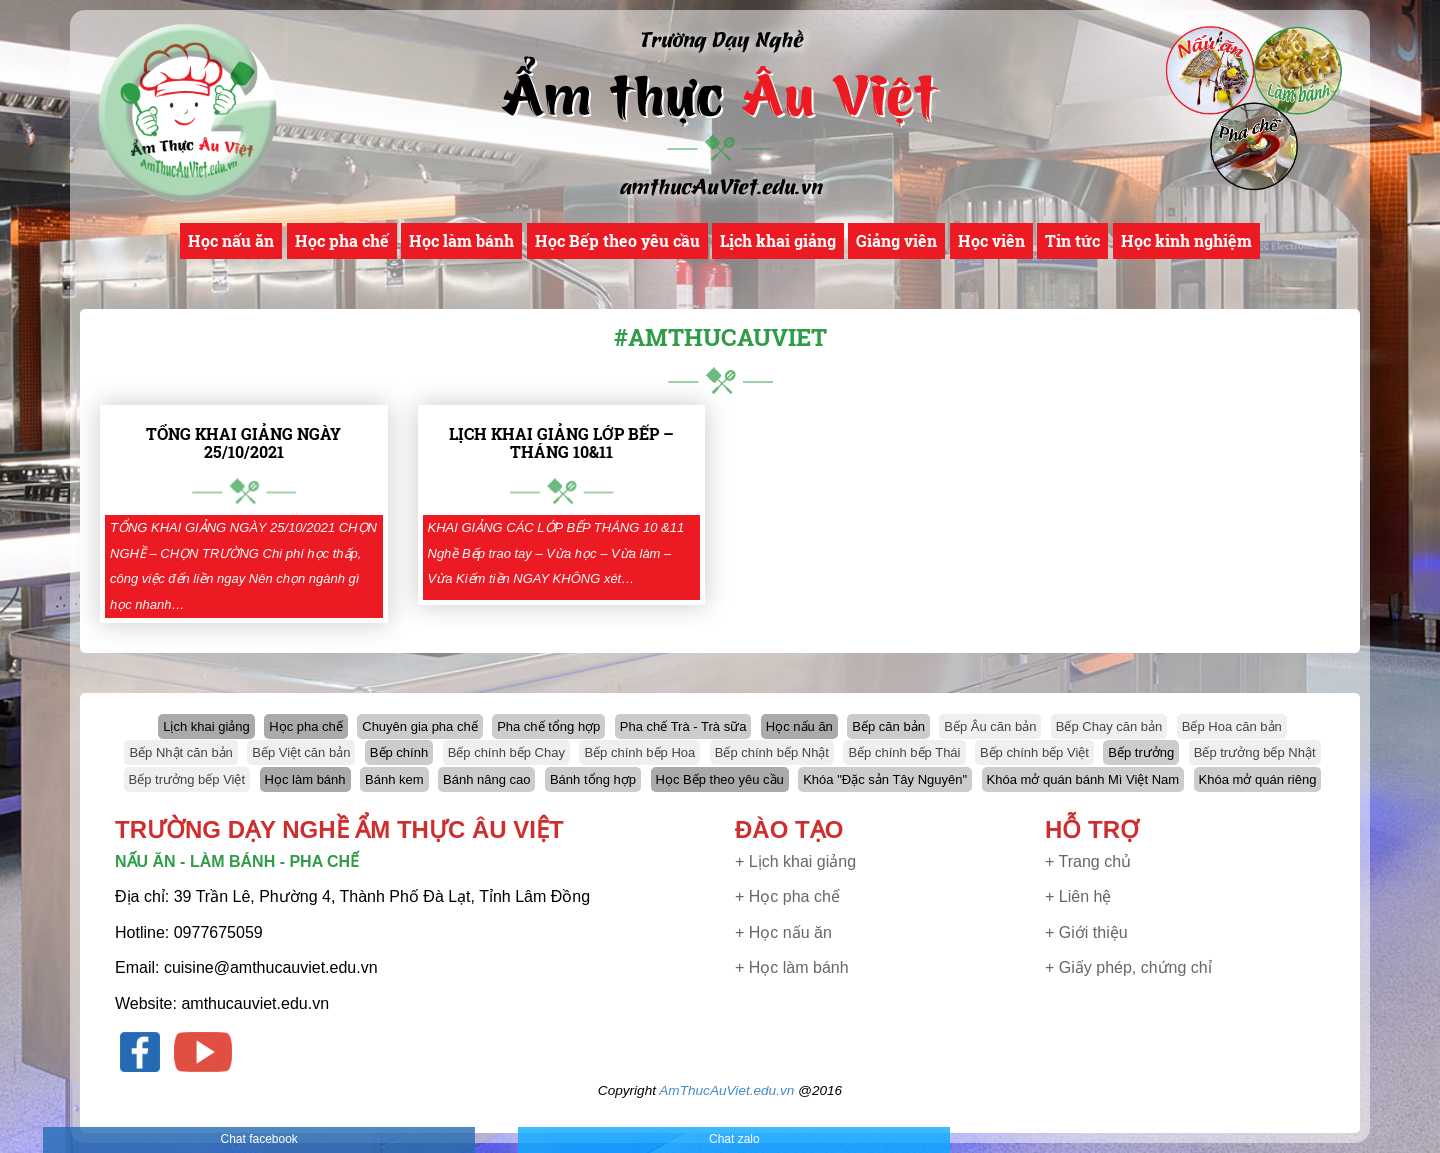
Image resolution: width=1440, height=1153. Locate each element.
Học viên (991, 240)
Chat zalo (734, 1139)
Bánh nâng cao (486, 779)
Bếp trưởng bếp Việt (187, 779)
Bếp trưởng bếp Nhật (1255, 752)
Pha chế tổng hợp (548, 726)
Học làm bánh (461, 240)
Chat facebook (258, 1139)
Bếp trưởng (1141, 752)
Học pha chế (342, 240)
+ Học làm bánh (792, 967)
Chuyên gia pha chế (419, 726)
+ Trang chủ (1088, 861)
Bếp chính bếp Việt (1034, 752)
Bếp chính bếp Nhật (772, 752)
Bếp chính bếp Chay (506, 752)
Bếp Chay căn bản (1109, 726)
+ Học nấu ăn (783, 932)
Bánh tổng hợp (593, 779)
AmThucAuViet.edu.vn (726, 1090)
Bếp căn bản (888, 726)
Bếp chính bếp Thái (904, 752)
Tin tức (1072, 240)
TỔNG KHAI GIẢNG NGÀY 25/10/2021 (243, 442)
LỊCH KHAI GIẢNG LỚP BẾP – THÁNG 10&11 (561, 442)
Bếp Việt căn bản (301, 752)
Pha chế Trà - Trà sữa (683, 726)
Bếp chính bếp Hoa (639, 752)
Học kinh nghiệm (1186, 240)
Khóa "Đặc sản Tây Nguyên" (885, 779)
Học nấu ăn (231, 240)
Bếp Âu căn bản (990, 726)
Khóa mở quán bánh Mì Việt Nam (1083, 779)
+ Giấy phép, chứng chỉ (1128, 967)
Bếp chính (399, 752)
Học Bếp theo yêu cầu (617, 240)
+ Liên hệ (1078, 896)
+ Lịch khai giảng (795, 861)
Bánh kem (394, 779)
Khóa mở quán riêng (1258, 779)
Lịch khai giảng (778, 240)
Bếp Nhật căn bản (180, 752)
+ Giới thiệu (1086, 932)
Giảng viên (896, 240)
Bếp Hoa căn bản (1232, 726)
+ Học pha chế (787, 896)
